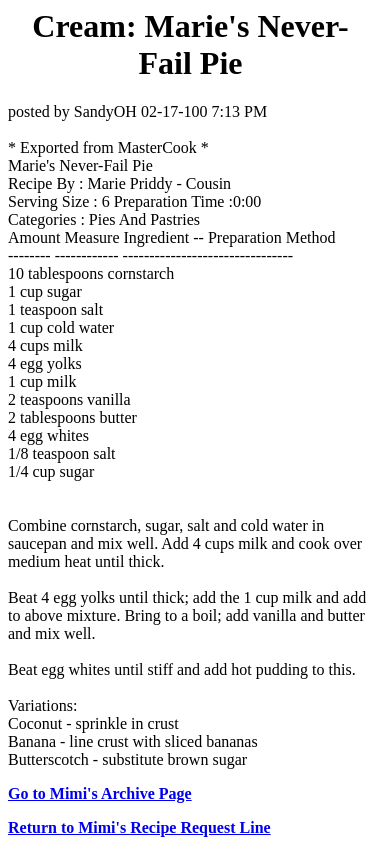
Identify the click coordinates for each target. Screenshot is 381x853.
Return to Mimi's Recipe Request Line (139, 827)
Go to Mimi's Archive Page (100, 793)
